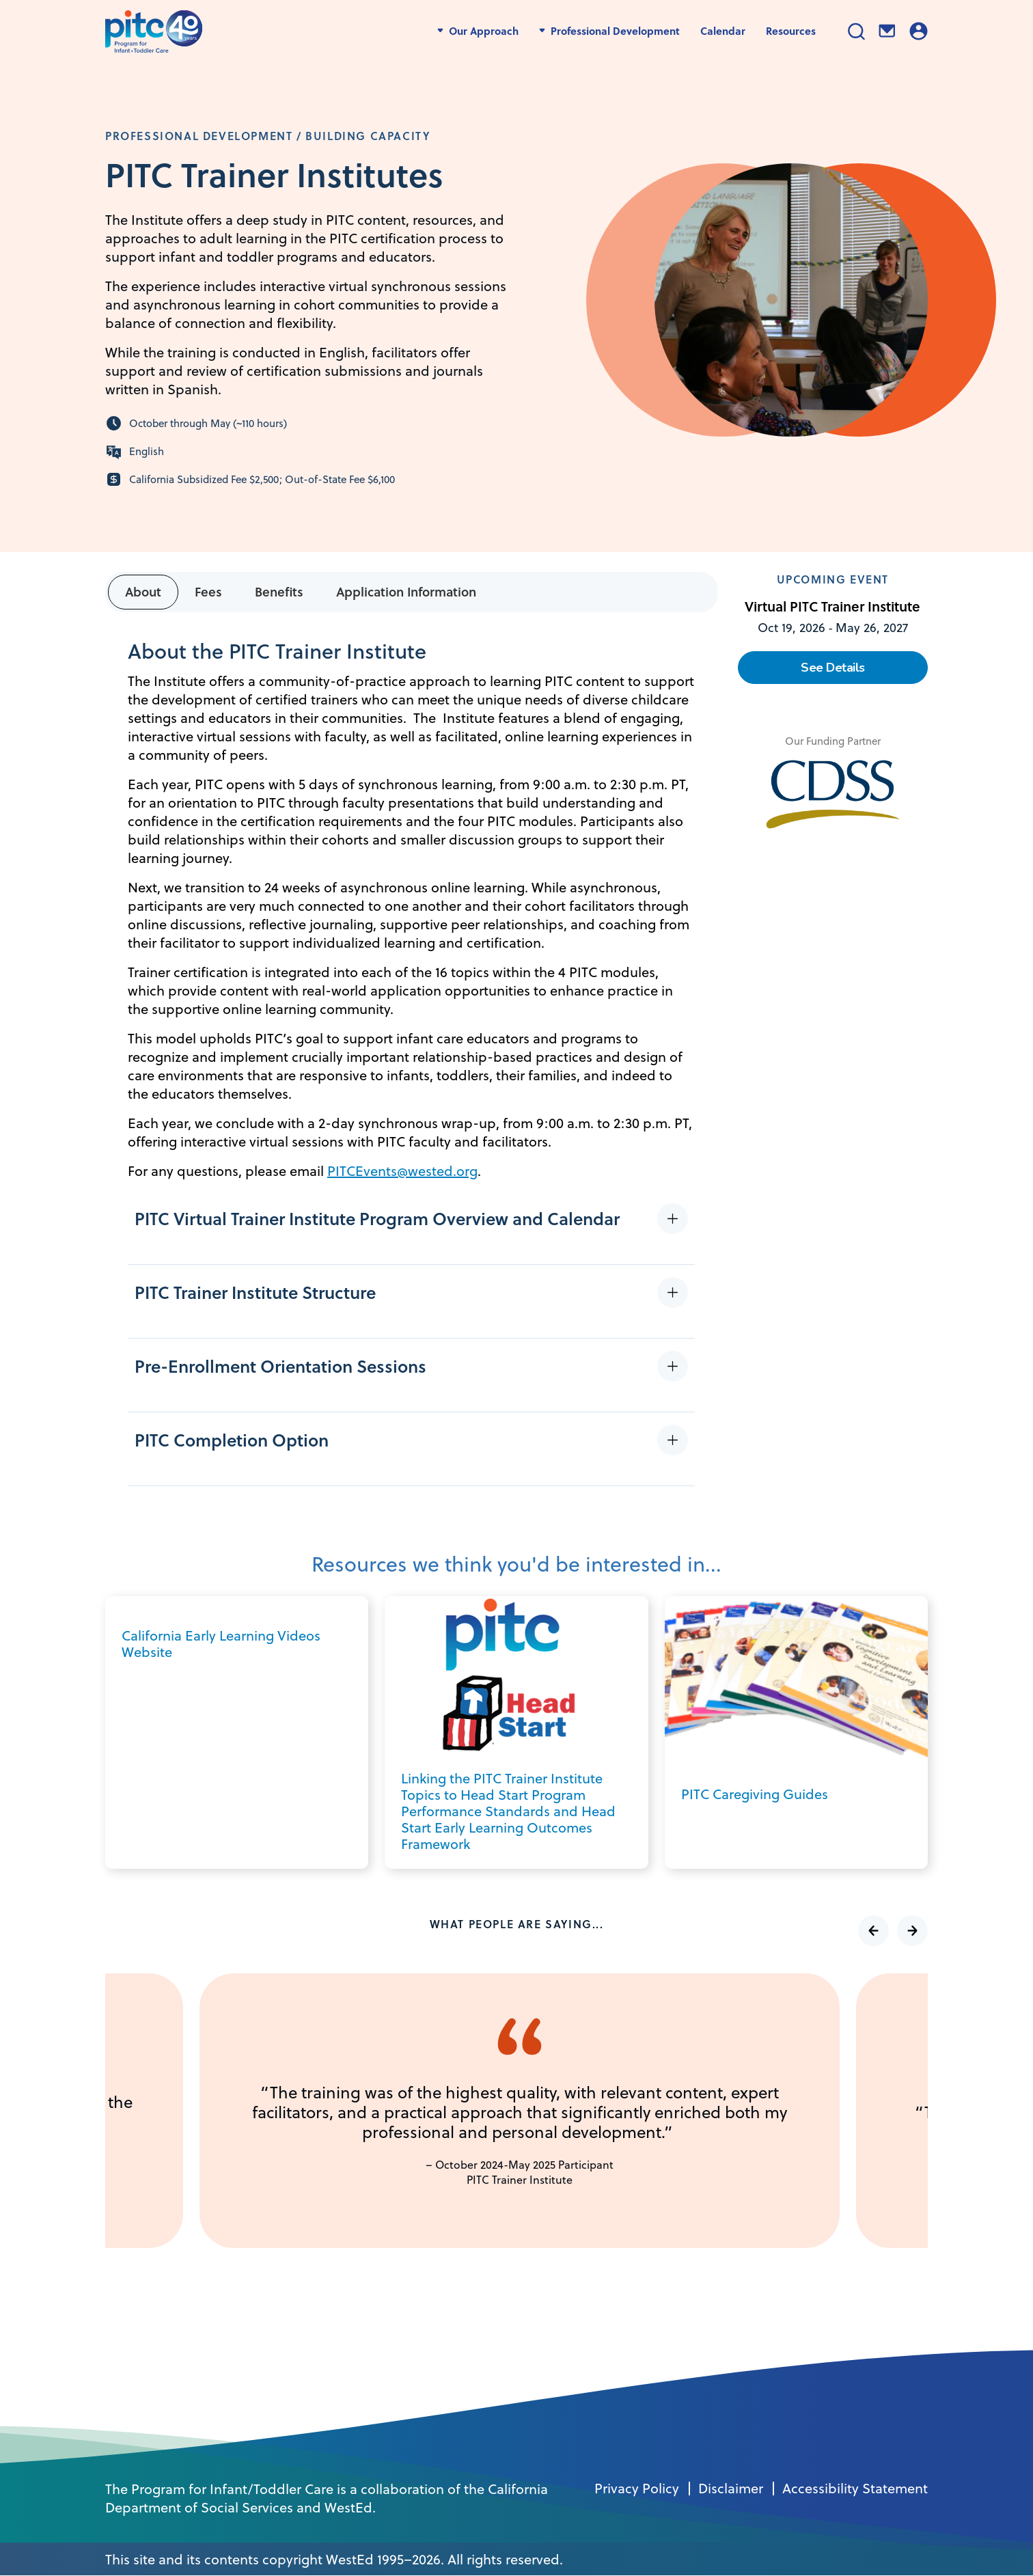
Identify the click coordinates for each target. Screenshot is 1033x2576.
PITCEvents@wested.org (402, 1171)
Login (918, 31)
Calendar (722, 30)
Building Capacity (367, 135)
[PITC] (157, 30)
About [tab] (143, 591)
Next (912, 1930)
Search (856, 31)
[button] (415, 1228)
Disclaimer (730, 2488)
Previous (873, 1930)
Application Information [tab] (406, 591)
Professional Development (198, 135)
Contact (887, 31)
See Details (833, 667)
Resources (791, 30)
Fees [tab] (208, 591)
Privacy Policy (636, 2488)
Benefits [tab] (279, 591)
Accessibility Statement (855, 2488)
